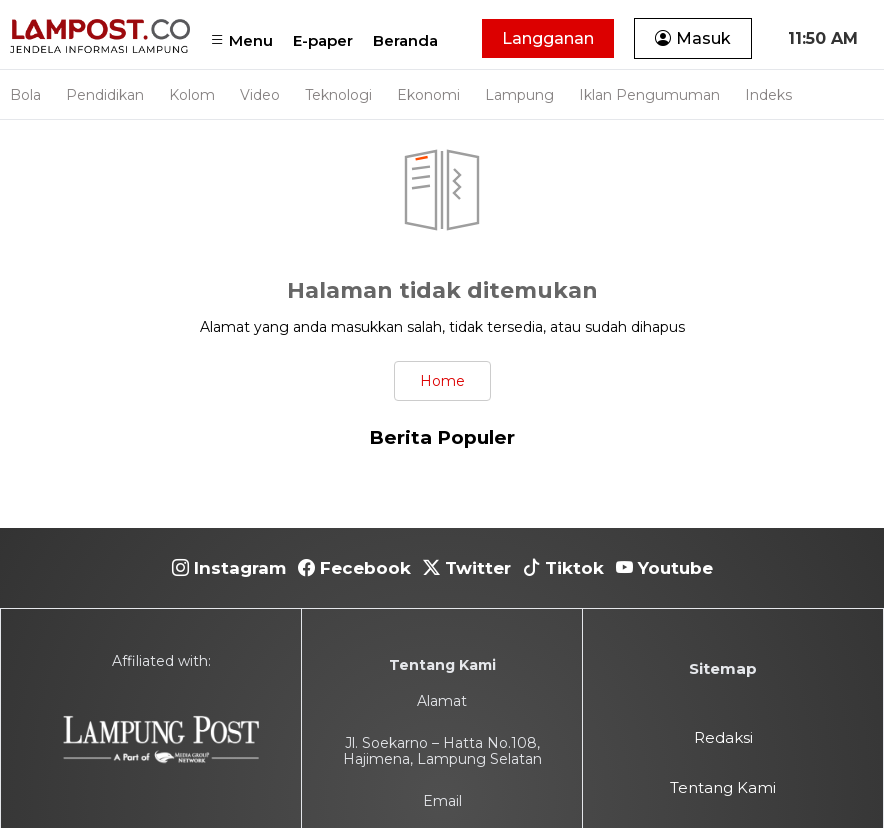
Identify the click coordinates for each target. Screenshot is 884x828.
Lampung (519, 95)
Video (260, 95)
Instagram (229, 568)
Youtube (664, 568)
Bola (25, 95)
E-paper (323, 40)
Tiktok (563, 568)
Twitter (467, 568)
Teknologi (338, 95)
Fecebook (354, 568)
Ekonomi (428, 95)
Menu (241, 40)
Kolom (192, 95)
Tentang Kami (723, 787)
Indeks (768, 95)
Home (442, 381)
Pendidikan (105, 95)
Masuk (693, 38)
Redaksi (723, 737)
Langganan (548, 38)
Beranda (405, 40)
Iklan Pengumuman (649, 95)
